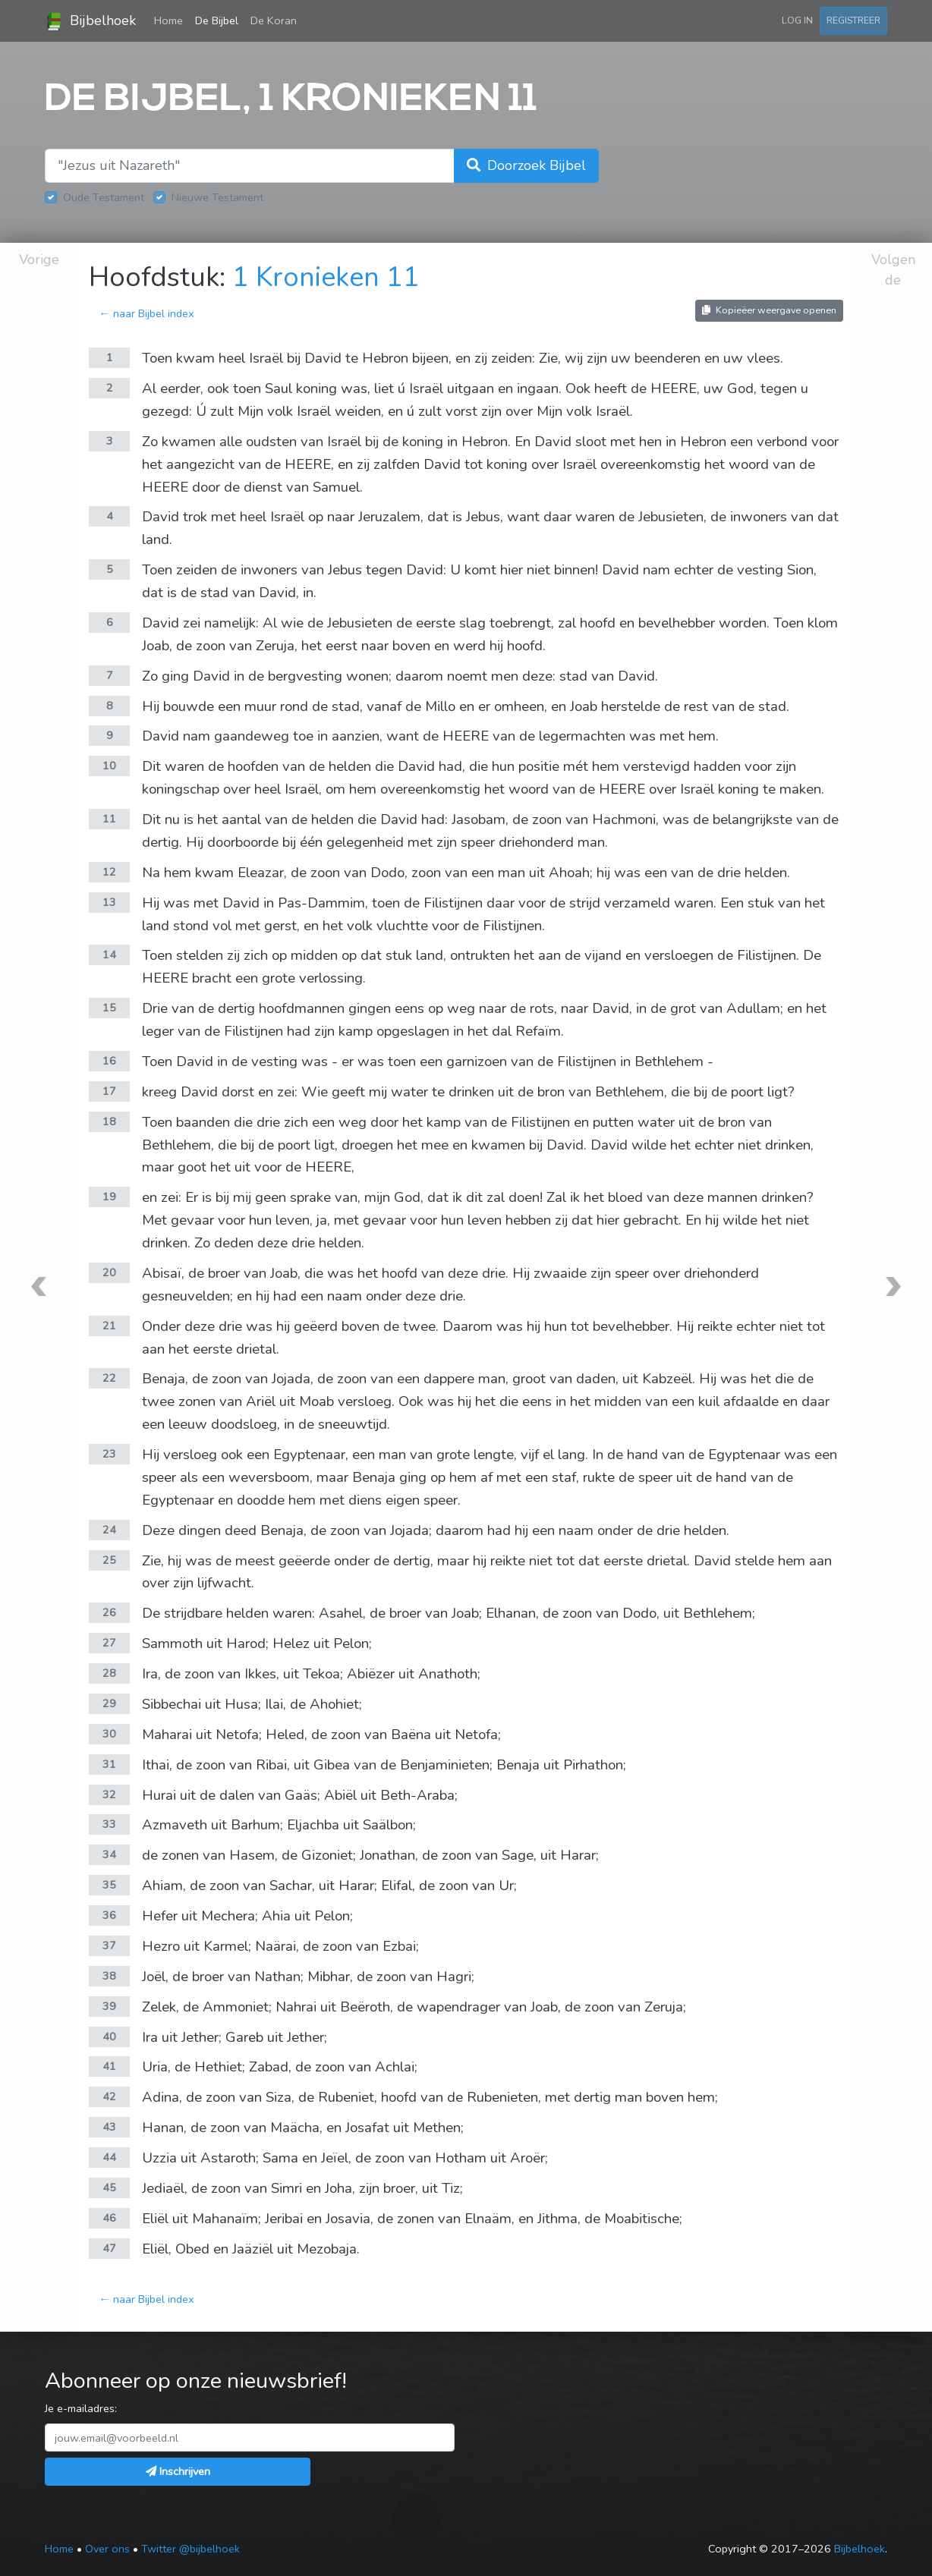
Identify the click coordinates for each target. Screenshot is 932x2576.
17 (109, 1091)
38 (109, 1975)
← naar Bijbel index (146, 313)
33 (109, 1824)
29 (109, 1703)
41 (109, 2066)
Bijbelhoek (90, 21)
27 (109, 1642)
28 (109, 1673)
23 (109, 1453)
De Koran (273, 20)
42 (109, 2096)
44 (109, 2157)
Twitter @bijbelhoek (190, 2548)
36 (109, 1915)
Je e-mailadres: (81, 2408)
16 (109, 1060)
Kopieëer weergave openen (769, 310)
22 (109, 1378)
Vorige (39, 259)
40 (109, 2036)
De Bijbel (216, 20)
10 (109, 765)
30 (109, 1733)
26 (109, 1612)
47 (109, 2248)
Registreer (853, 20)
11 (109, 818)
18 (109, 1121)
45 (109, 2187)
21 (109, 1325)
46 (109, 2217)
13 (109, 902)
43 (109, 2126)
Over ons (107, 2548)
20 (109, 1272)
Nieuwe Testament (217, 197)
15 (109, 1007)
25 (109, 1560)
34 (109, 1854)
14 (109, 954)
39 (109, 2006)
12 (109, 871)
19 (109, 1196)
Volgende (893, 269)
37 (109, 1945)
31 (109, 1764)
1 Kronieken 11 (326, 277)
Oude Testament (103, 197)
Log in (797, 20)
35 (109, 1884)
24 (109, 1529)
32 (109, 1794)
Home (171, 19)
